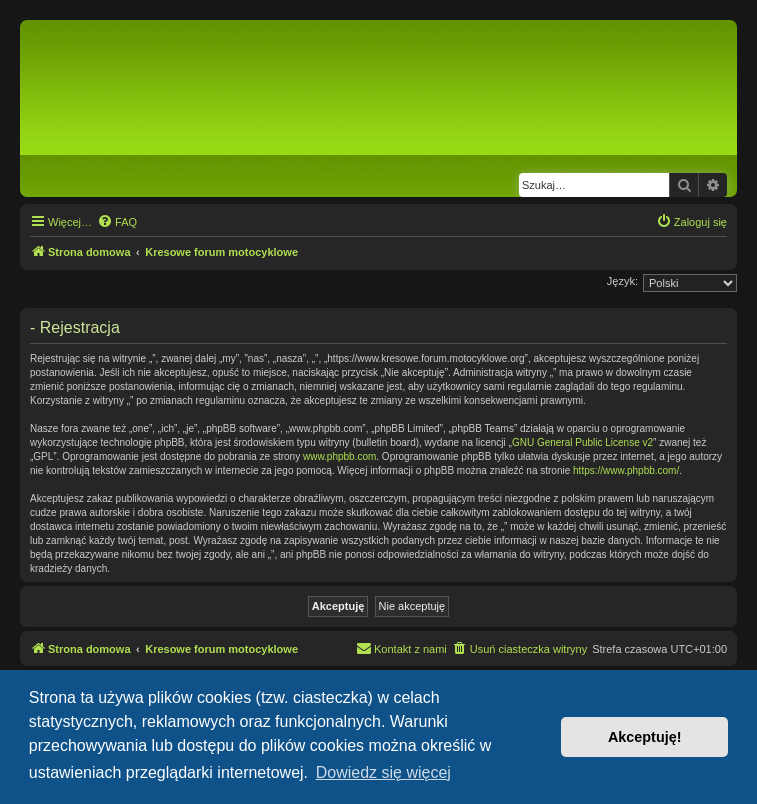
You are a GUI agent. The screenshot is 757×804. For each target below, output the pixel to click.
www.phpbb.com (339, 456)
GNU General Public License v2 (582, 442)
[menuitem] (117, 222)
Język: (622, 281)
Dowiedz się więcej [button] (383, 772)
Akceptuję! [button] (645, 737)
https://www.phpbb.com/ (626, 470)
